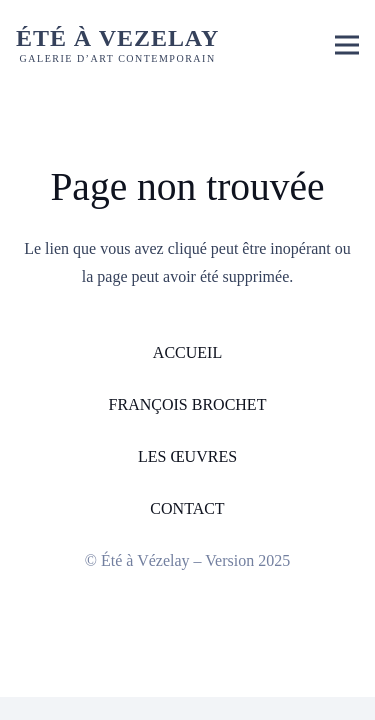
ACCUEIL (187, 352)
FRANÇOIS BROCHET (188, 404)
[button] (347, 45)
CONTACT (187, 508)
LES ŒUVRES (187, 456)
